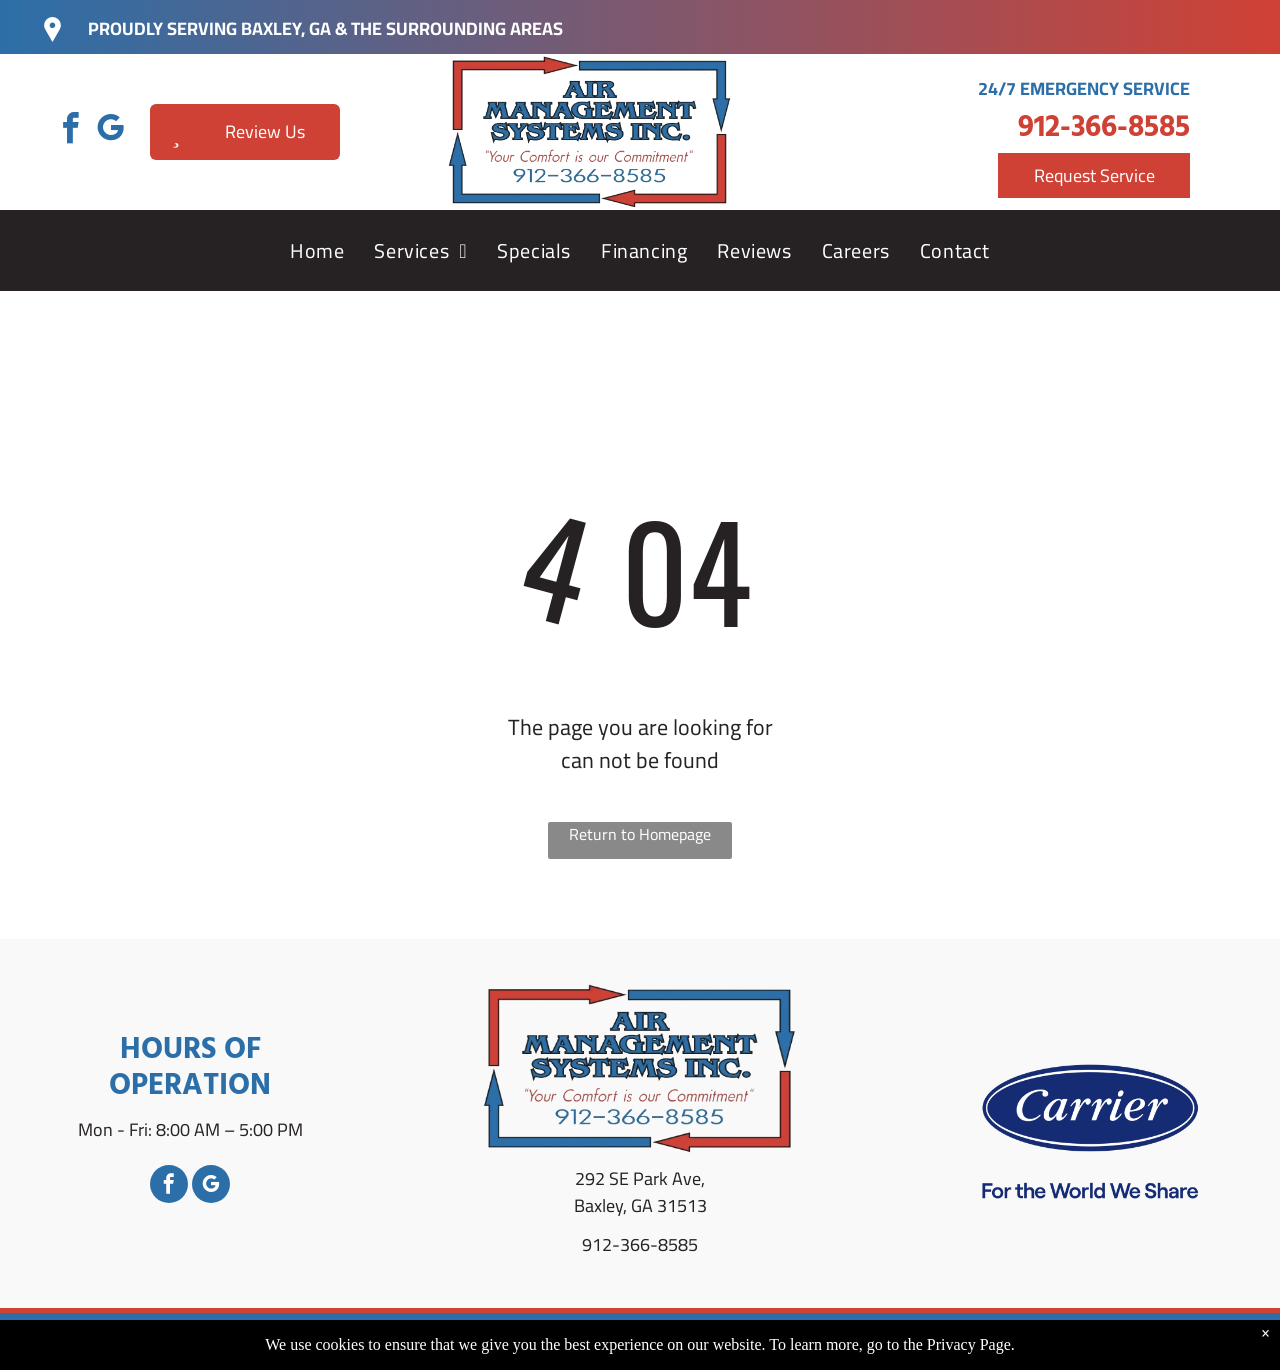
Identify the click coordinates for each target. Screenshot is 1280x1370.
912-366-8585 (1104, 128)
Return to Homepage (640, 835)
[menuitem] (317, 251)
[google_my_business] (110, 131)
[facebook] (70, 131)
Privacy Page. (971, 1344)
